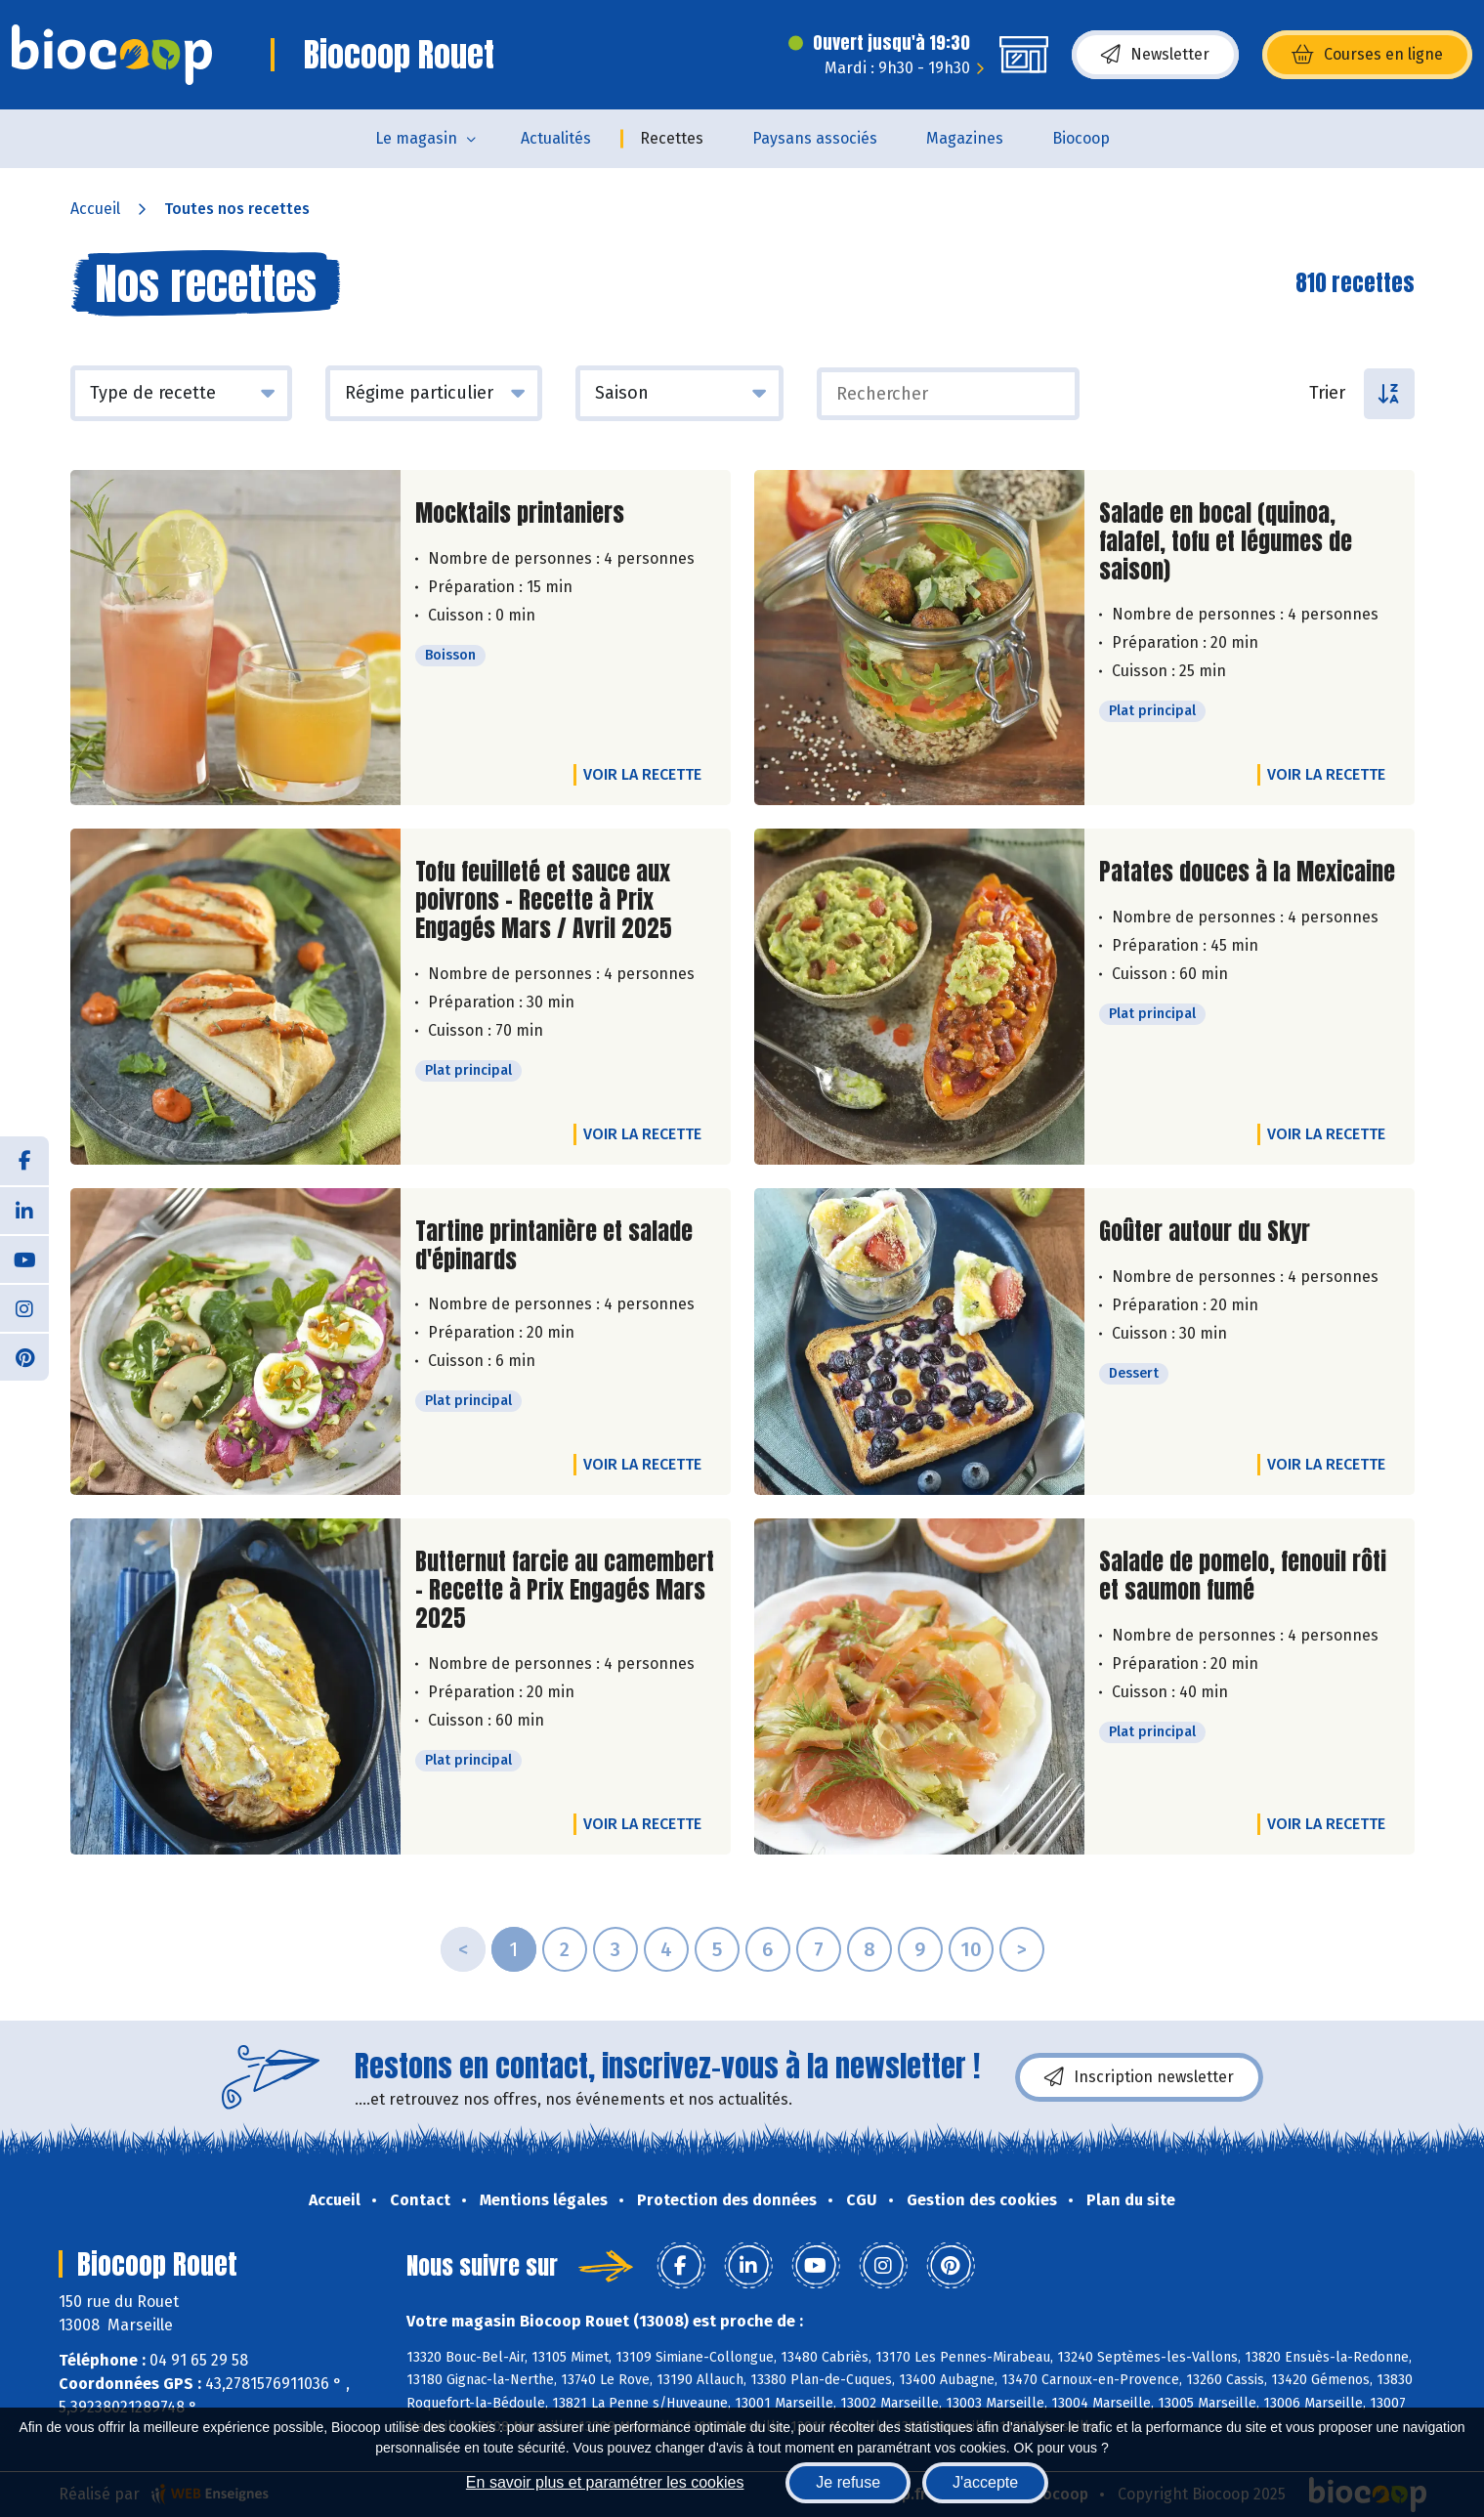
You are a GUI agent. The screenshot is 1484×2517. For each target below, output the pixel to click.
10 (971, 1949)
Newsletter (1155, 54)
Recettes (671, 138)
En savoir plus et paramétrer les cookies (605, 2482)
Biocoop (1081, 138)
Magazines (964, 138)
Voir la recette (642, 774)
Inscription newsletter (1139, 2077)
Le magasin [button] (416, 138)
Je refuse (848, 2482)
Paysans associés (814, 138)
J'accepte (985, 2482)
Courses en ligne (1367, 54)
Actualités (556, 138)
